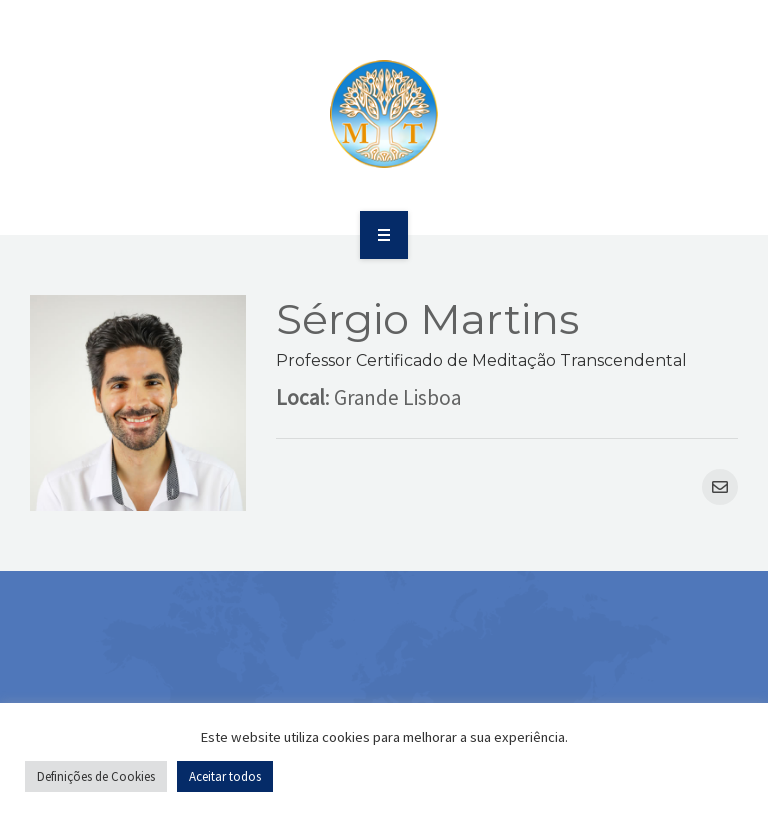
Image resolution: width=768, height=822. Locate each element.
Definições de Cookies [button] (96, 776)
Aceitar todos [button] (225, 776)
